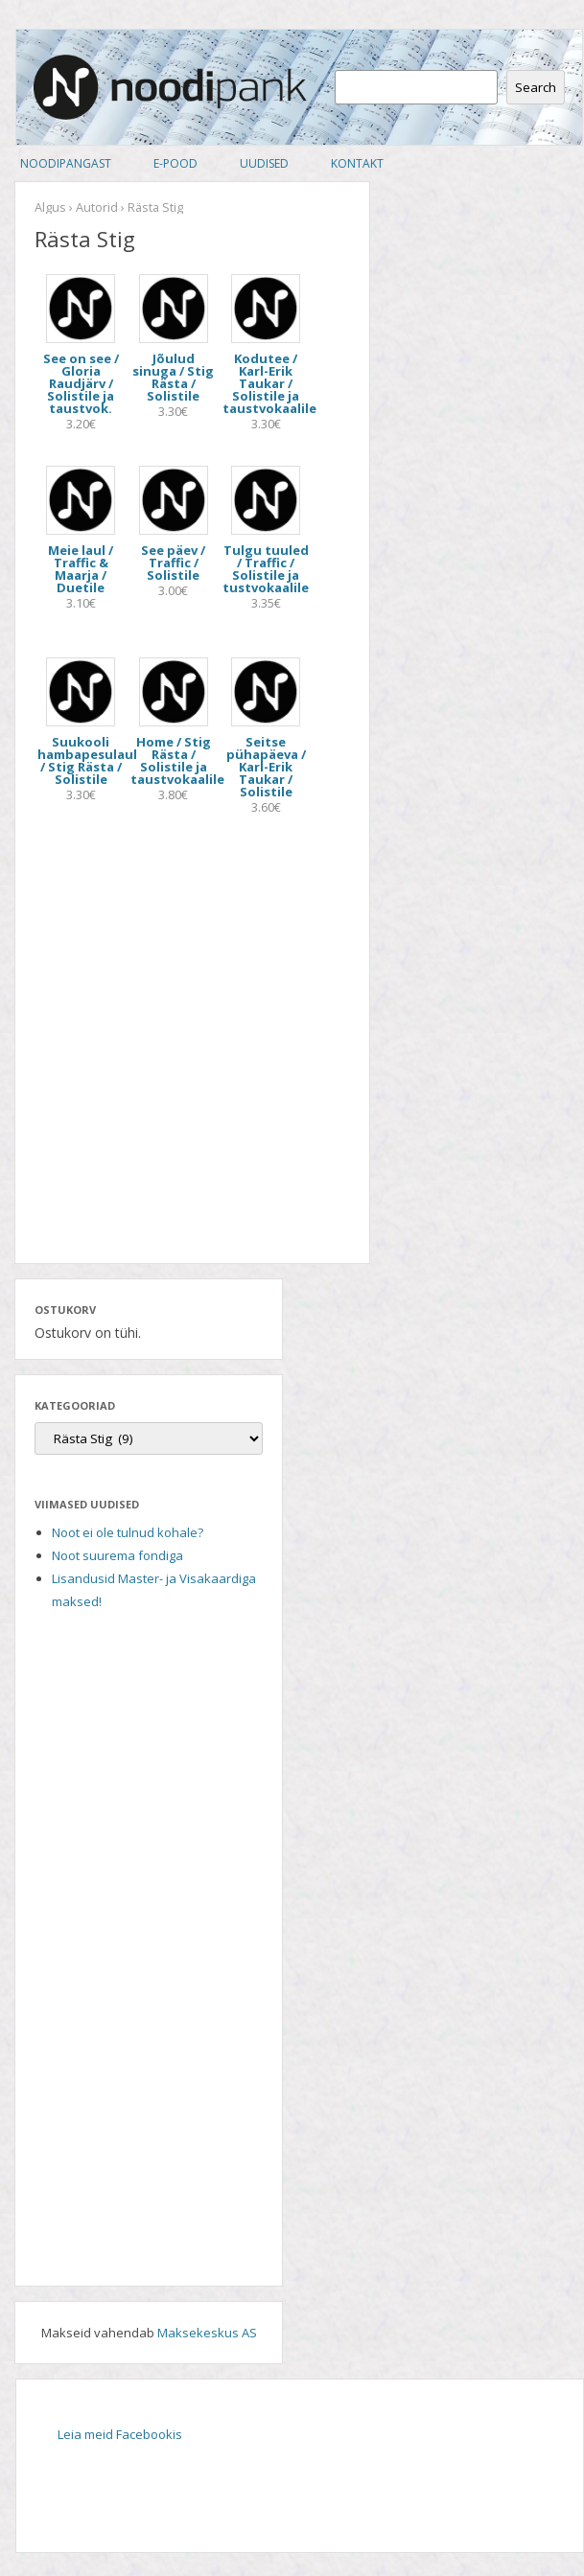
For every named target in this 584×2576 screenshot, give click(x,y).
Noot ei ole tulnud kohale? (127, 1532)
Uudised (264, 163)
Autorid (97, 207)
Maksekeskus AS (207, 2332)
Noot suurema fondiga (117, 1555)
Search (535, 87)
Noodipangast (65, 163)
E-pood (175, 163)
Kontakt (357, 163)
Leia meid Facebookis (120, 2434)
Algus (50, 207)
